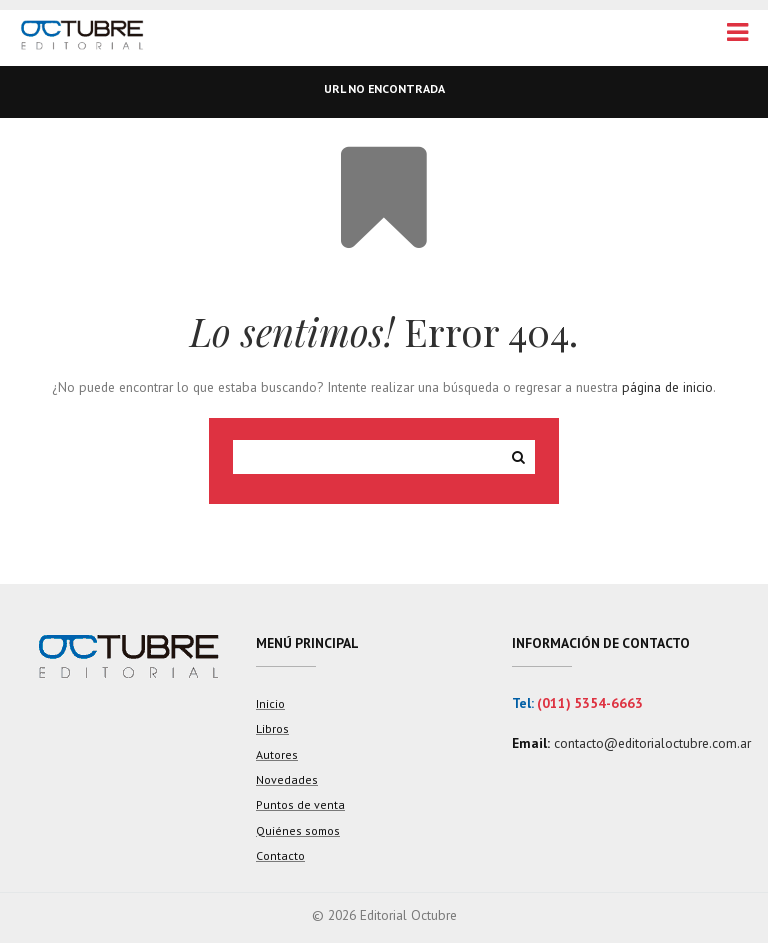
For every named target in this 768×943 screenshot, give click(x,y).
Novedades (287, 779)
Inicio (270, 703)
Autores (277, 754)
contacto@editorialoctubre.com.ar (652, 743)
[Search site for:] (367, 457)
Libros (272, 728)
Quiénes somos (298, 830)
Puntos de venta (300, 804)
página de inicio (667, 387)
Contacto (280, 855)
